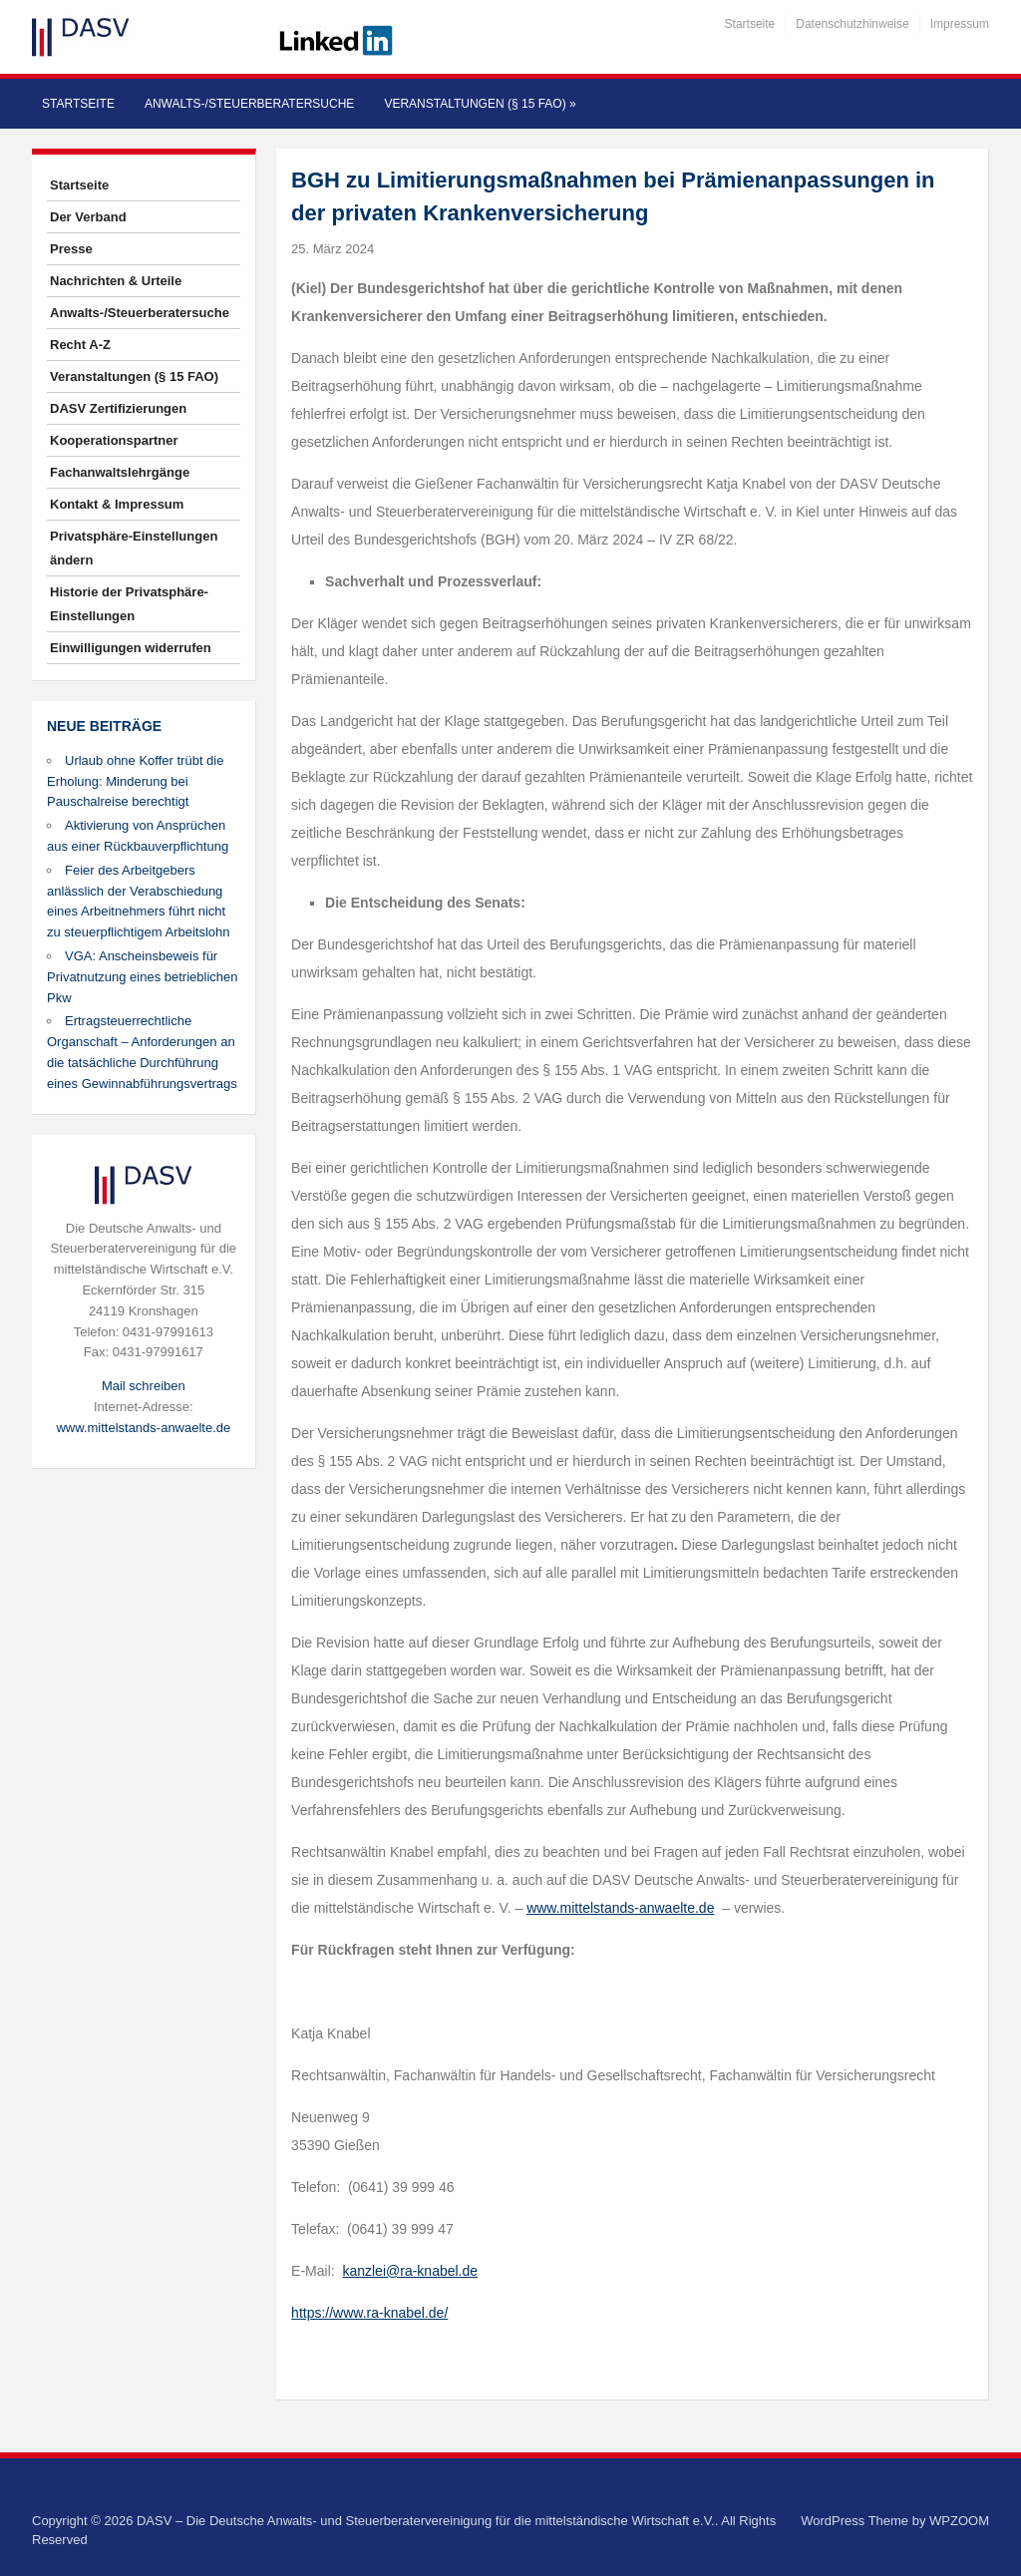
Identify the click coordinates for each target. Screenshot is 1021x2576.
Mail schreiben (143, 1385)
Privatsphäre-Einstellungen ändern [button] (133, 548)
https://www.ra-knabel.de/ (369, 2313)
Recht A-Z (80, 344)
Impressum (959, 24)
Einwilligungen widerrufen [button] (130, 647)
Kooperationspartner (114, 440)
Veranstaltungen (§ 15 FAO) (479, 104)
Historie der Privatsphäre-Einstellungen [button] (129, 603)
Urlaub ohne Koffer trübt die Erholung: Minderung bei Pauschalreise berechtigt (135, 781)
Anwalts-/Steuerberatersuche (249, 104)
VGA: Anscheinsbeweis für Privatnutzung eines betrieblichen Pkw (142, 976)
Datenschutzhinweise (852, 24)
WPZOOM (959, 2520)
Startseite (750, 24)
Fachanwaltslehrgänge (119, 472)
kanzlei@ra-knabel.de (410, 2271)
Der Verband (88, 216)
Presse (71, 248)
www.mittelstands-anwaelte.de (143, 1427)
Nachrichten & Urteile (115, 280)
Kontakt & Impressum (116, 504)
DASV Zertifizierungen (118, 408)
